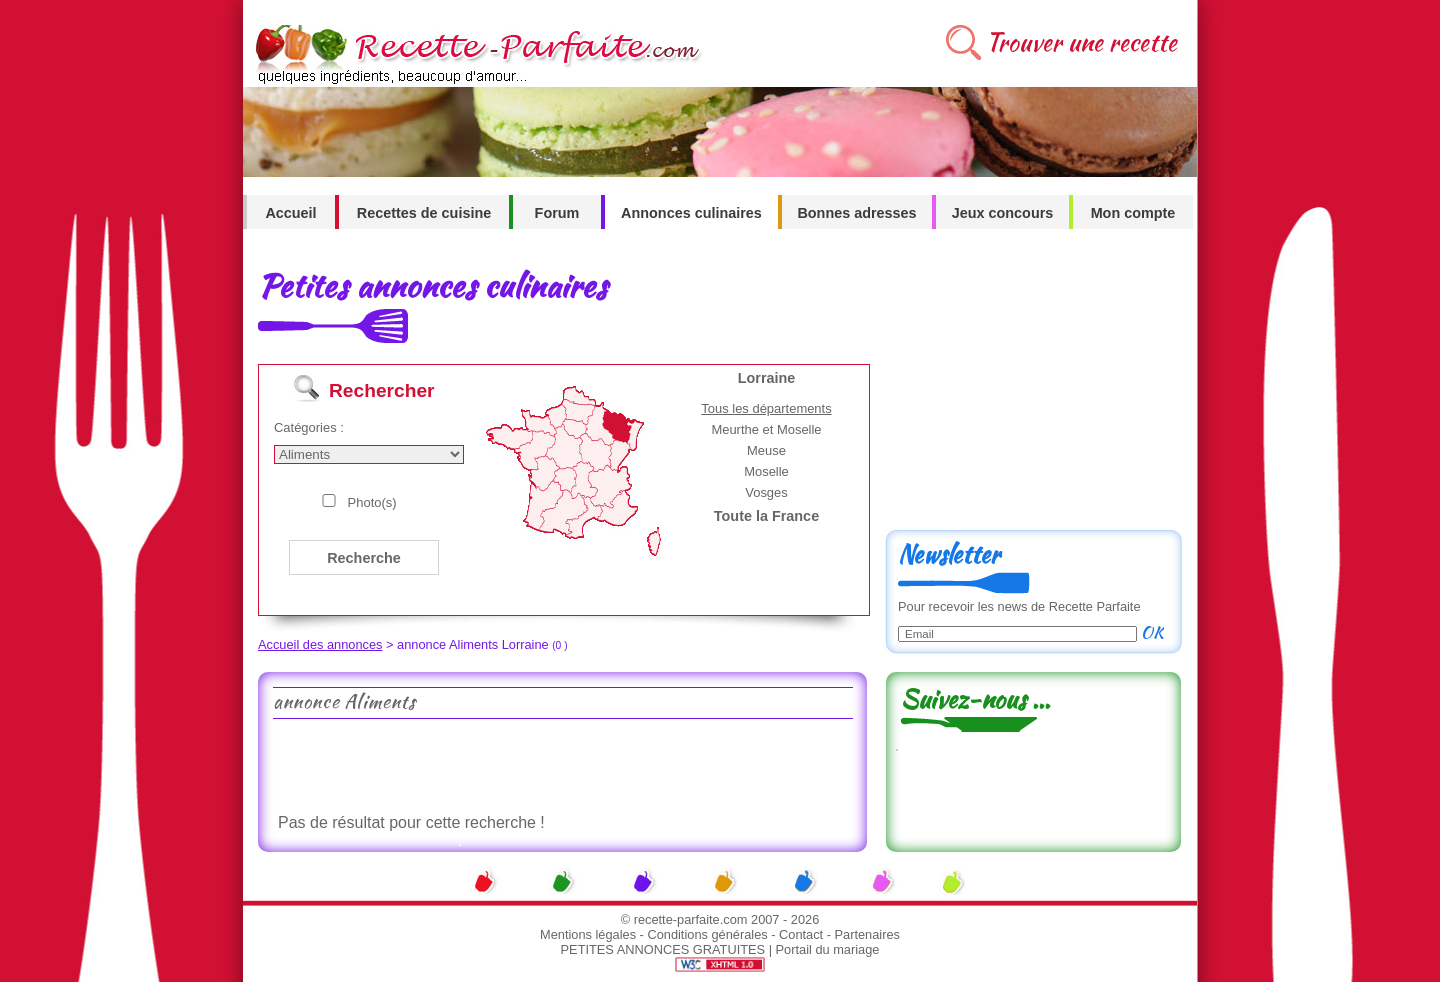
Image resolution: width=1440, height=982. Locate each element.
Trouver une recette (1081, 42)
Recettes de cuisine (424, 213)
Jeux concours (1003, 213)
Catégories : (309, 427)
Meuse (766, 450)
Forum (557, 213)
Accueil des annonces (320, 644)
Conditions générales (707, 934)
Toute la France (766, 516)
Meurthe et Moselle (766, 429)
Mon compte (1133, 213)
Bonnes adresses (856, 213)
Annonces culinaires (691, 213)
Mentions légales (588, 934)
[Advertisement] (562, 764)
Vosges (766, 492)
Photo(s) (372, 502)
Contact (801, 934)
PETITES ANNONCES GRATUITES (663, 949)
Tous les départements (766, 408)
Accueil (290, 213)
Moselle (766, 471)
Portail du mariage (828, 949)
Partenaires (867, 934)
